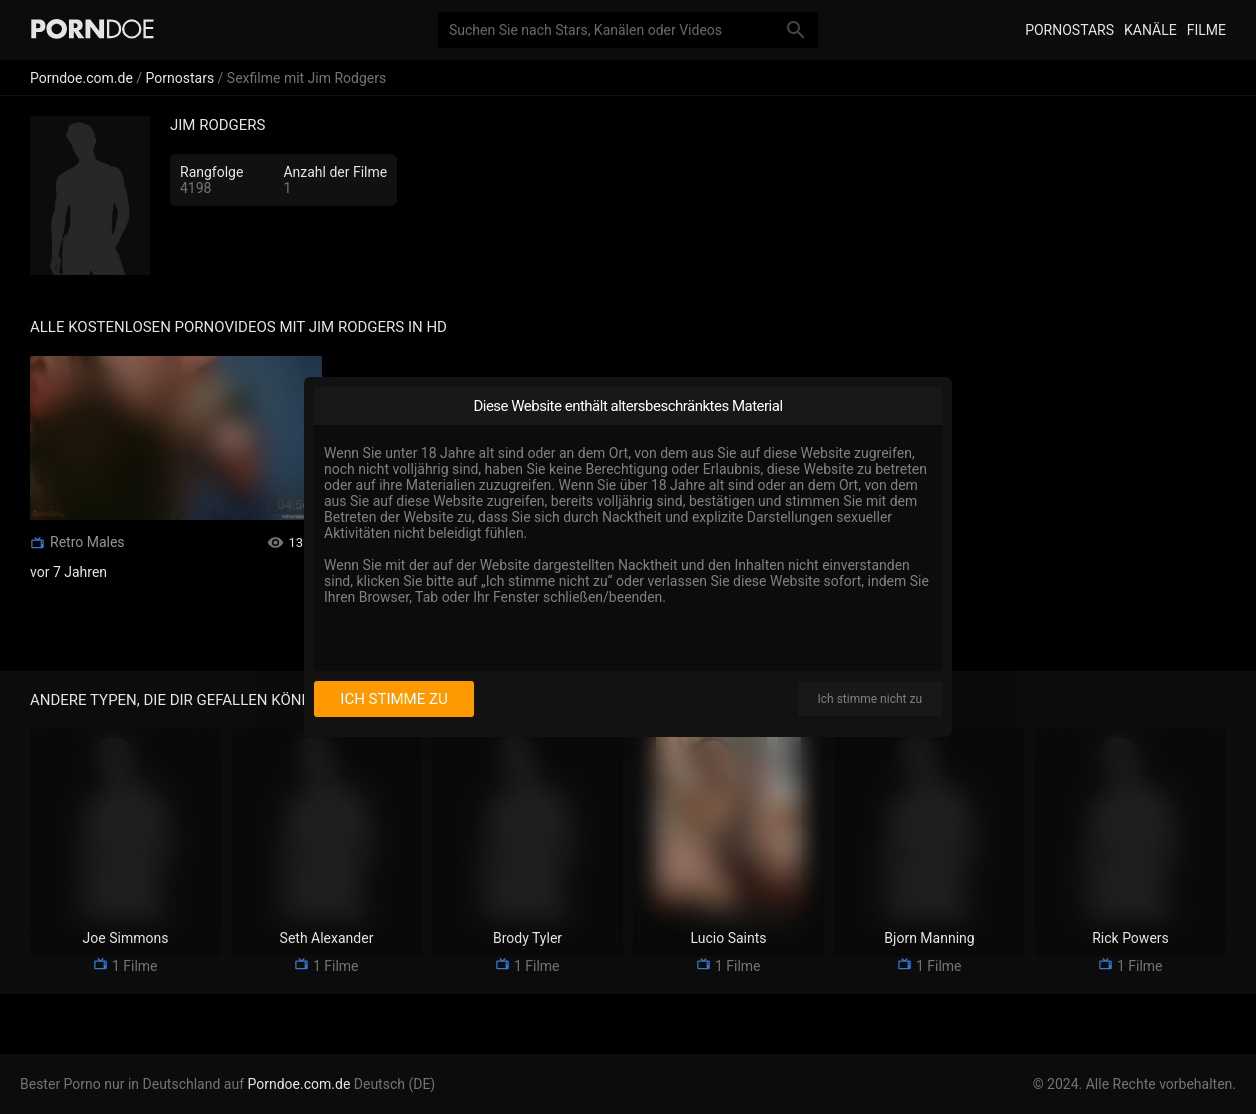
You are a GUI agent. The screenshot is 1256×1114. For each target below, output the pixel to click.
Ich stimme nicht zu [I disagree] (870, 699)
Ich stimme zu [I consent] (393, 699)
